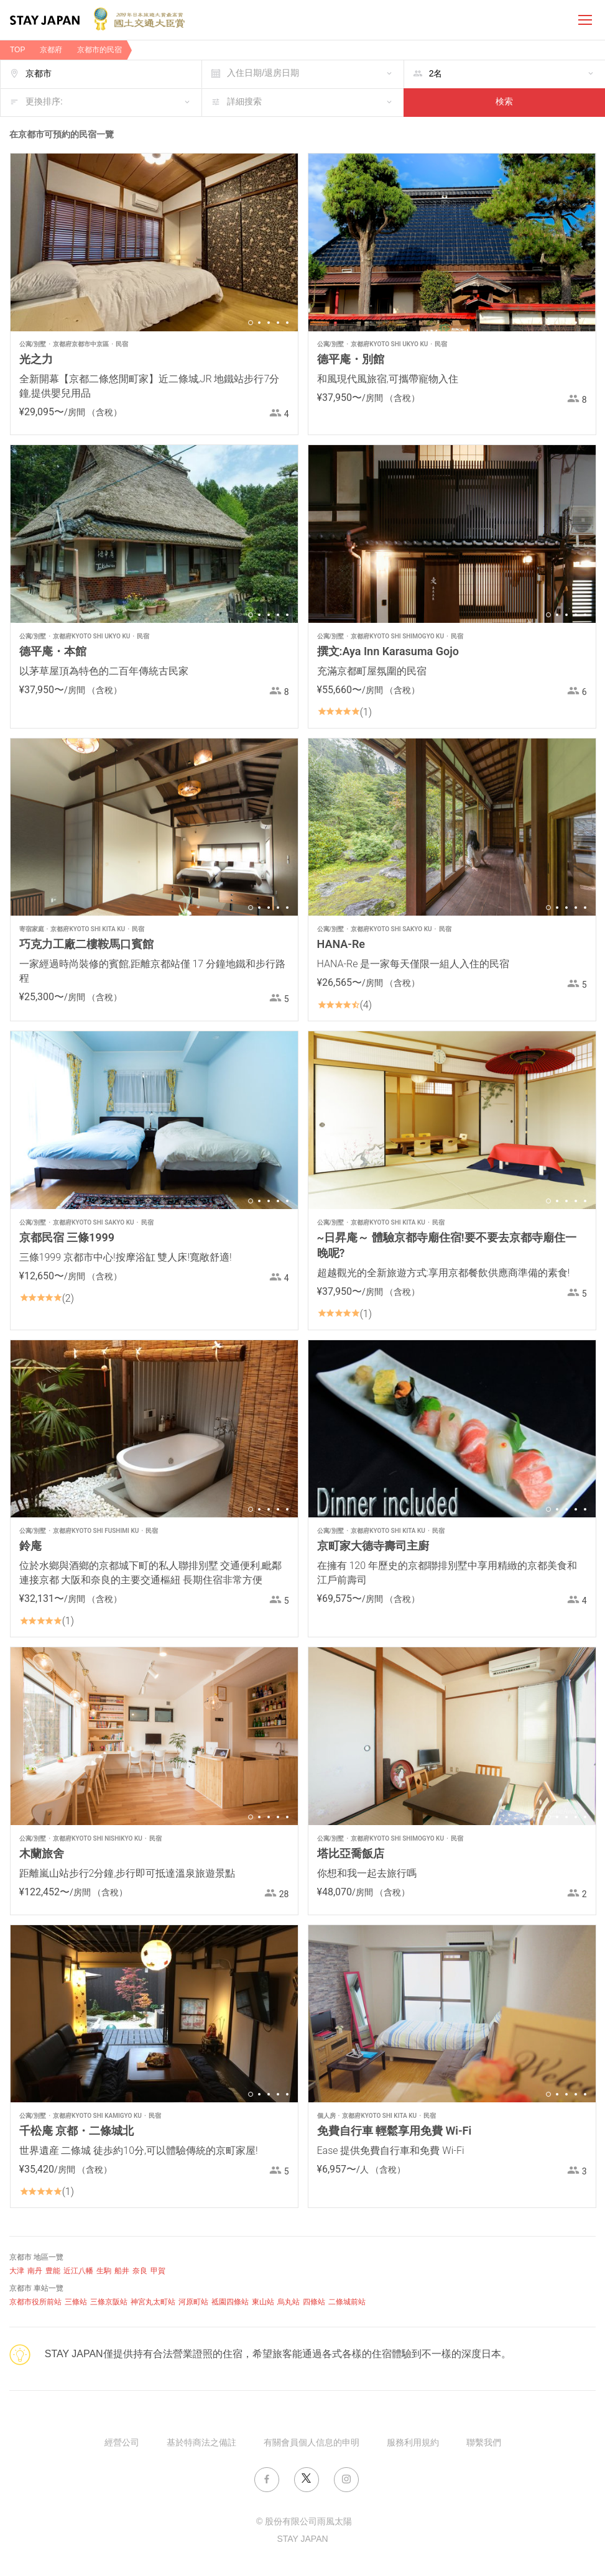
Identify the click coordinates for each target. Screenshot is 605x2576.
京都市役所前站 (35, 2302)
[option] (154, 242)
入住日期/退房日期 (263, 73)
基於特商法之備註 (201, 2443)
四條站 (314, 2302)
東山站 (263, 2302)
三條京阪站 (108, 2302)
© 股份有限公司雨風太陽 (304, 2522)
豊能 (52, 2271)
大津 (16, 2271)
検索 (504, 102)
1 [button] (250, 322)
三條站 (76, 2302)
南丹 (34, 2271)
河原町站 (193, 2302)
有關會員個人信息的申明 (311, 2443)
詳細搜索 (244, 102)
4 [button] (278, 322)
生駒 (103, 2271)
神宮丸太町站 (153, 2302)
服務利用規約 (413, 2443)
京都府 (51, 50)
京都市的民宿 (99, 50)
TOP (17, 50)
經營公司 (121, 2443)
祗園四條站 (230, 2302)
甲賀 (157, 2271)
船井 (121, 2271)
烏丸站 (288, 2302)
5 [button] (287, 322)
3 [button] (268, 322)
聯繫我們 (483, 2443)
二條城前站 (347, 2302)
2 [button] (259, 322)
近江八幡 (78, 2271)
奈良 (139, 2271)
